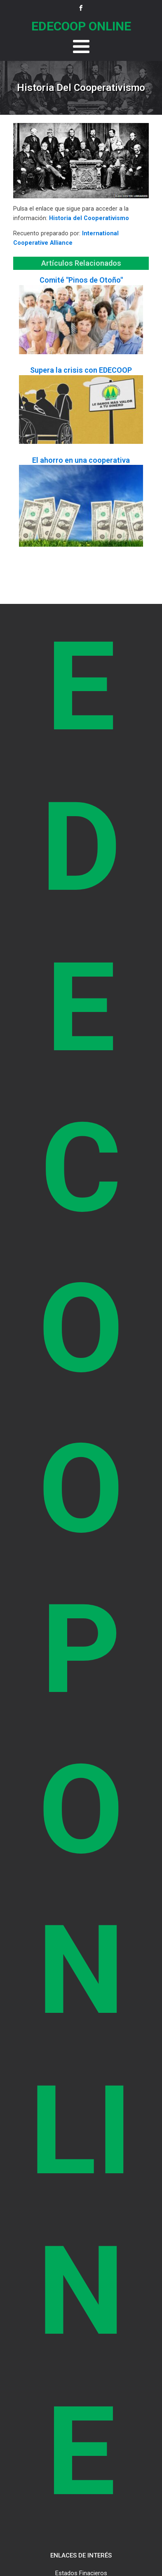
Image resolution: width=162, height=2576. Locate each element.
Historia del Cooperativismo (89, 218)
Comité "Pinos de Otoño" (81, 280)
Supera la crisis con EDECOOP (81, 370)
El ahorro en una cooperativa (81, 460)
